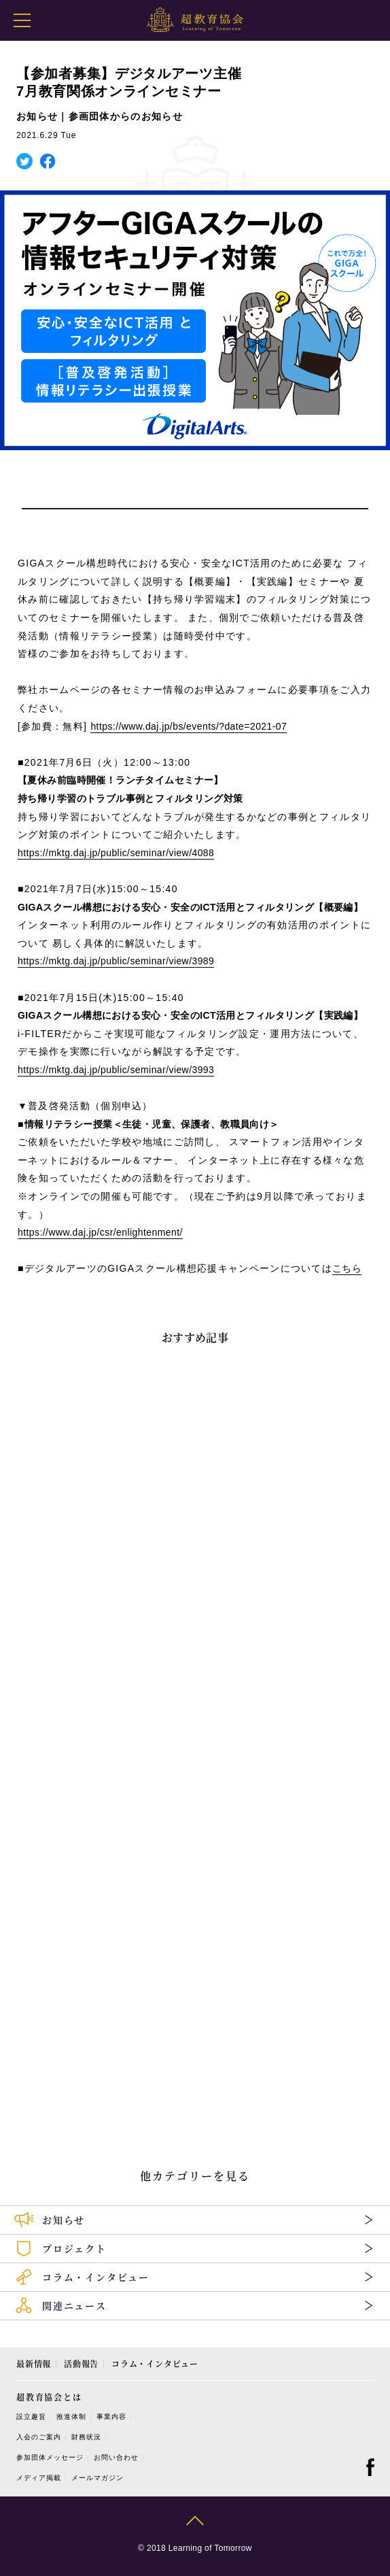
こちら (346, 1268)
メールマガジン (97, 2477)
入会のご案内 (38, 2437)
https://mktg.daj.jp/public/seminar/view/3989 (116, 960)
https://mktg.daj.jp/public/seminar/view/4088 (116, 852)
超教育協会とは (49, 2397)
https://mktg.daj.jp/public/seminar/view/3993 (116, 1069)
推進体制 (71, 2416)
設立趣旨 (31, 2416)
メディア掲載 (38, 2477)
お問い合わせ (116, 2457)
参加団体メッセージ (50, 2457)
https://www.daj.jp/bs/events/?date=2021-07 (188, 726)
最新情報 (33, 2363)
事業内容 (111, 2416)
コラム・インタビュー (154, 2363)
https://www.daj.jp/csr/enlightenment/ (100, 1232)
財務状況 (86, 2437)
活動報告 (81, 2363)
